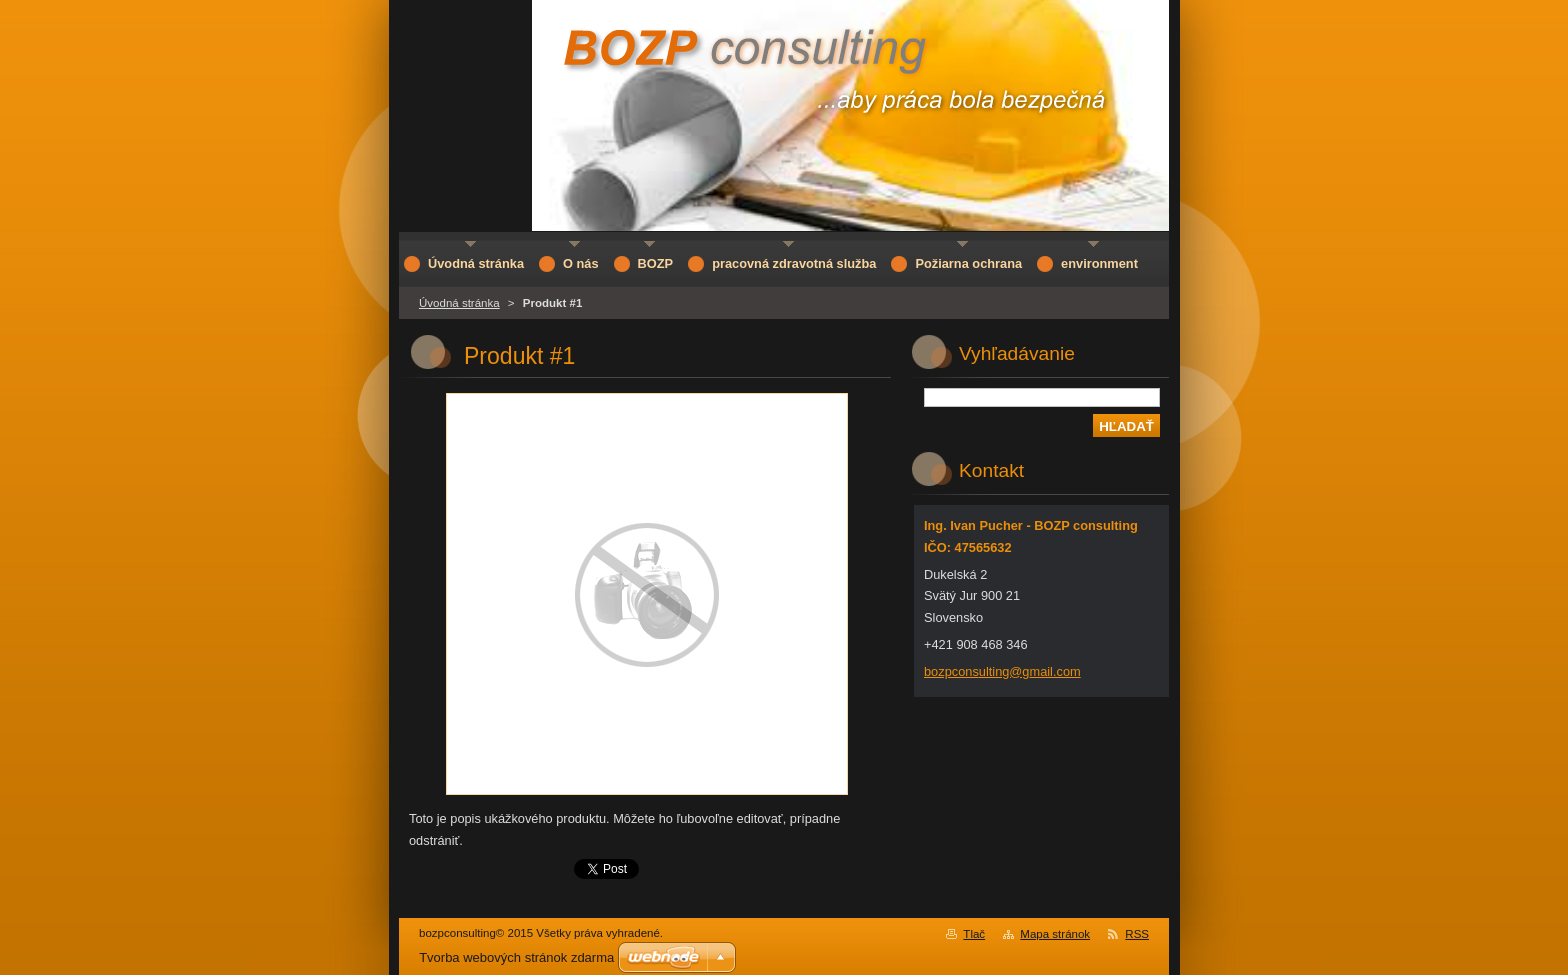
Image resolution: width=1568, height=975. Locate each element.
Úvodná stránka (459, 303)
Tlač (974, 934)
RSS (1137, 934)
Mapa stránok (1055, 934)
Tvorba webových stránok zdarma (516, 957)
